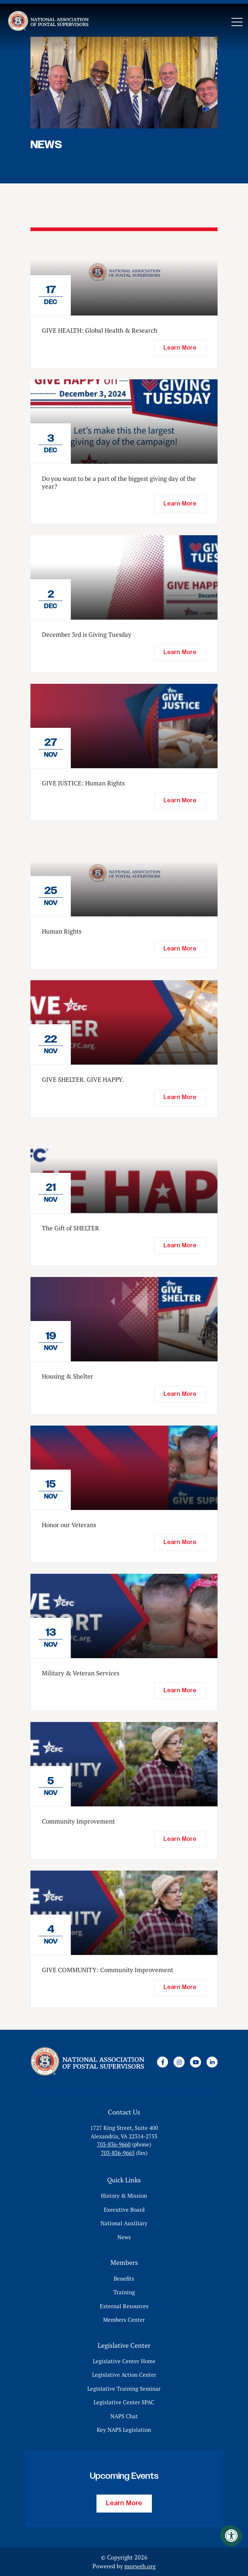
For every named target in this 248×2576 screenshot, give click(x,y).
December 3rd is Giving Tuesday (86, 635)
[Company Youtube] (195, 2062)
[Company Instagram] (179, 2062)
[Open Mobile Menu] (236, 22)
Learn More (124, 2503)
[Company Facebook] (162, 2062)
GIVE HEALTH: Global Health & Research (99, 330)
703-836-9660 (114, 2144)
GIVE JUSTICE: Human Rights (83, 783)
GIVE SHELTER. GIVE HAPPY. (83, 1080)
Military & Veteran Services (80, 1673)
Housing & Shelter (67, 1376)
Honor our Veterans (69, 1525)
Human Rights (61, 931)
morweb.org (140, 2566)
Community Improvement (78, 1821)
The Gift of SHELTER (70, 1228)
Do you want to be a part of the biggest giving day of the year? (119, 482)
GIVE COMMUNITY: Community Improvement (107, 1970)
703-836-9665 (118, 2152)
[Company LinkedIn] (212, 2062)
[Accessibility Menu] (231, 2536)
